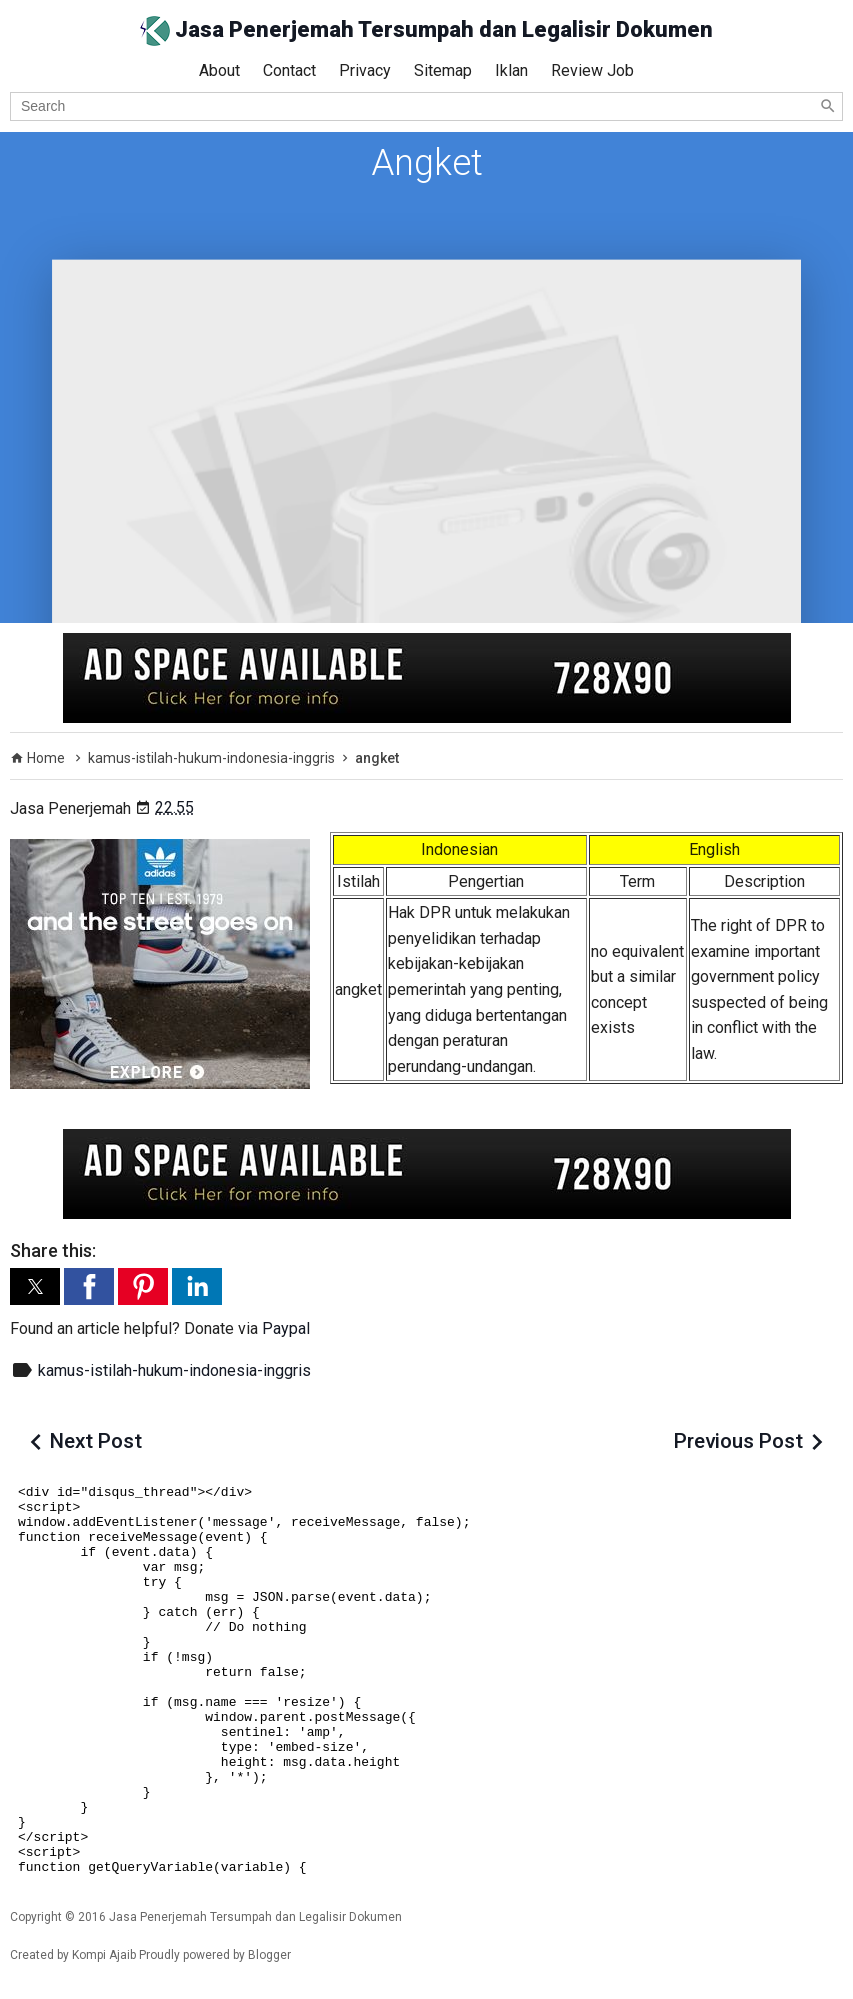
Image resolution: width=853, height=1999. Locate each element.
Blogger (269, 1955)
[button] (35, 1286)
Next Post (96, 1441)
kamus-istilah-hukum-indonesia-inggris (174, 1370)
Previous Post (738, 1441)
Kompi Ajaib (104, 1955)
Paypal (286, 1328)
